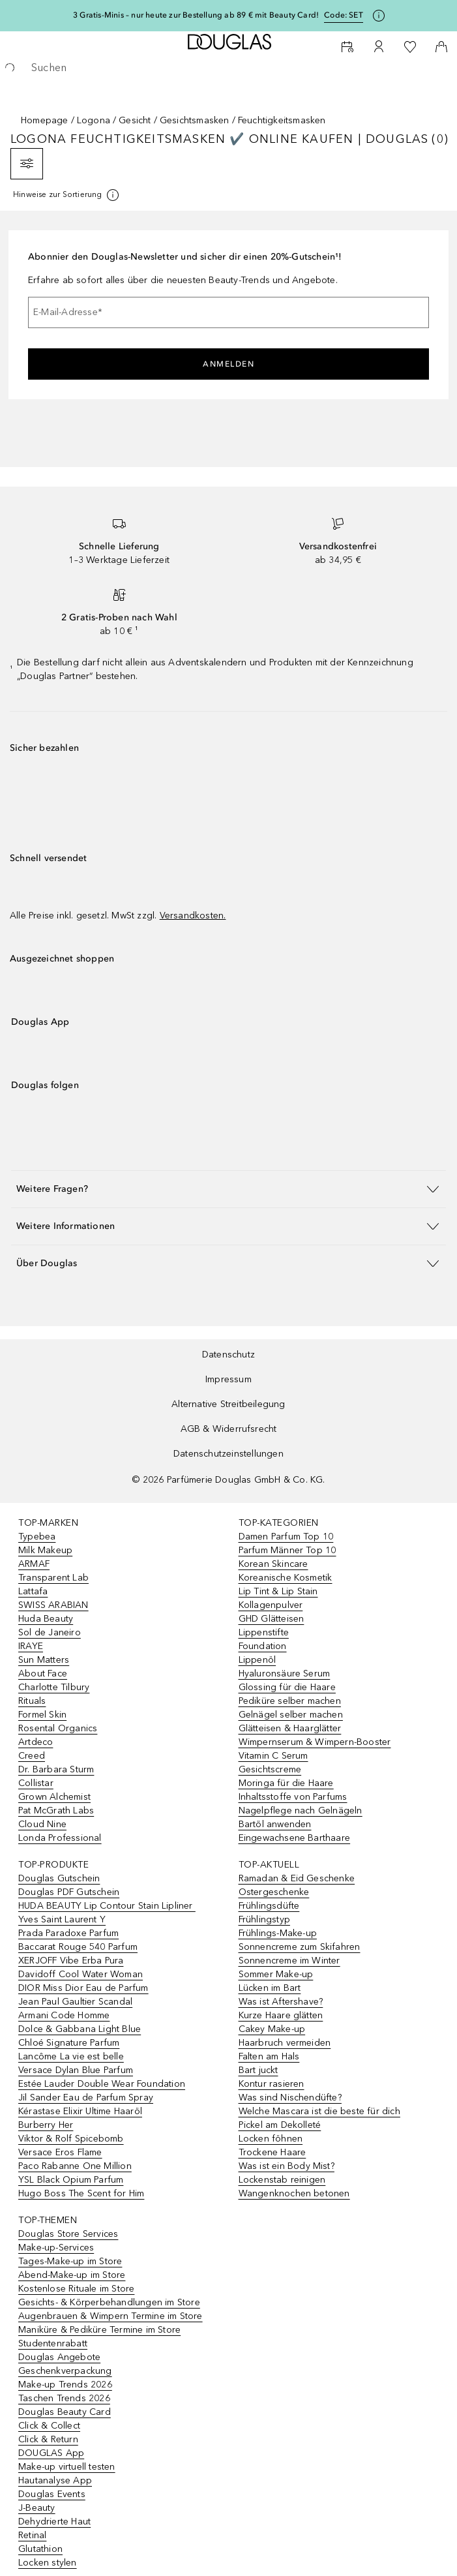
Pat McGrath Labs (56, 1810)
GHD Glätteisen (271, 1618)
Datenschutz (228, 1354)
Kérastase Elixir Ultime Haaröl (80, 2111)
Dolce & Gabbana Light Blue (79, 2029)
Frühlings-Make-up (278, 1933)
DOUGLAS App (51, 2453)
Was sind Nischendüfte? (290, 2097)
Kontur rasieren (271, 2083)
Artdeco (35, 1742)
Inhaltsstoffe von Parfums (293, 1796)
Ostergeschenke (274, 1892)
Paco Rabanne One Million (75, 2166)
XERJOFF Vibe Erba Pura (70, 1960)
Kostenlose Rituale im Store (76, 2288)
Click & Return (48, 2439)
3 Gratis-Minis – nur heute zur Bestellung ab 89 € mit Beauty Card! (196, 15)
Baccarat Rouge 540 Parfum (78, 1946)
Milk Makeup (45, 1550)
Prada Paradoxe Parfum (68, 1933)
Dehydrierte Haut (54, 2521)
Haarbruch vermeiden (285, 2042)
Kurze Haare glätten (281, 2015)
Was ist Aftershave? (281, 2001)
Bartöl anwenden (275, 1824)
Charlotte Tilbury (53, 1687)
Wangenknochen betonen (294, 2193)
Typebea (36, 1536)
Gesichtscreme (270, 1769)
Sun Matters (43, 1659)
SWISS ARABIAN (53, 1605)
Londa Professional (60, 1837)
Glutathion (40, 2548)
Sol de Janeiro (49, 1632)
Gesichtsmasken (194, 120)
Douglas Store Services (68, 2233)
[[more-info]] (67, 195)
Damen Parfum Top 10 (286, 1536)
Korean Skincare (273, 1563)
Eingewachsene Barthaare (295, 1837)
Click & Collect (49, 2425)
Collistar (35, 1783)
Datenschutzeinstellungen (228, 1453)
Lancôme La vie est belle (71, 2056)
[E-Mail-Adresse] (228, 312)
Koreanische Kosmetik (285, 1577)
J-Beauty (36, 2507)
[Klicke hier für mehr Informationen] (378, 15)
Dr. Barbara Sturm (56, 1769)
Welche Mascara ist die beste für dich (319, 2111)
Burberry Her (45, 2124)
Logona (93, 120)
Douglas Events (51, 2494)
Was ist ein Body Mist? (286, 2166)
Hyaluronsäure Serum (285, 1673)
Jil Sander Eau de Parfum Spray (85, 2097)
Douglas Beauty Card (64, 2411)
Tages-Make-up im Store (70, 2261)
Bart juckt (258, 2070)
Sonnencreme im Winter (289, 1960)
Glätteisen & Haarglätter (290, 1728)
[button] (228, 1188)
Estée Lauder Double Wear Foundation (101, 2083)
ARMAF (34, 1563)
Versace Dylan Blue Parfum (75, 2070)
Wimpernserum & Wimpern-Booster (315, 1742)
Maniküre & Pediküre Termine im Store (99, 2329)
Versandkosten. (193, 915)
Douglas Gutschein (59, 1878)
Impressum (228, 1379)
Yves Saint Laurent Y (62, 1919)
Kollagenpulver (271, 1605)
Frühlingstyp (264, 1919)
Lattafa (33, 1591)
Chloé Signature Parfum (68, 2042)
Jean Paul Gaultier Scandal (75, 2001)
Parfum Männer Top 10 (287, 1550)
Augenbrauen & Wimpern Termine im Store (110, 2316)
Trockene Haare (272, 2152)
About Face (42, 1673)
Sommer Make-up (276, 1974)
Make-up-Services (56, 2247)
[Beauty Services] (347, 47)
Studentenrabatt (52, 2343)
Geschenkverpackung (65, 2370)
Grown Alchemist (54, 1796)
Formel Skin (42, 1714)
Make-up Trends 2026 (65, 2384)
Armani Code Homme (64, 2015)
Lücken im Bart (270, 1987)
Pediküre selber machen (290, 1700)
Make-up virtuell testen (66, 2466)
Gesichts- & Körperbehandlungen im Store (109, 2302)
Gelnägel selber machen (291, 1714)
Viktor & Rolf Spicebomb (71, 2138)
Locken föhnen (271, 2138)
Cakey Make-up (272, 2029)
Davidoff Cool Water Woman (80, 1974)
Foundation (263, 1646)
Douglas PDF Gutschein (68, 1892)
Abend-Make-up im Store (71, 2275)
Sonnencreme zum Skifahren (300, 1946)
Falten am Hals (269, 2056)
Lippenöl (257, 1659)
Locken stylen (47, 2562)
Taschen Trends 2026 (64, 2398)
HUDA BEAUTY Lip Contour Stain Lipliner (107, 1905)
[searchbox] (228, 67)
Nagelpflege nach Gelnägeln (300, 1810)
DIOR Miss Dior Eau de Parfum (83, 1987)
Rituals (32, 1700)
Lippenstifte (264, 1632)
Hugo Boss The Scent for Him (81, 2193)
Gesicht (135, 120)
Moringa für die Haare (286, 1783)
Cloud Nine (42, 1824)
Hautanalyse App (55, 2480)
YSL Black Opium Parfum (70, 2179)
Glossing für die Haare (287, 1687)
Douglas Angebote (59, 2357)
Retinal (32, 2535)
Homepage (44, 120)
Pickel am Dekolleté (280, 2124)
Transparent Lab (53, 1577)
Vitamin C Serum (273, 1755)
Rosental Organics (57, 1728)
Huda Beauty (45, 1618)
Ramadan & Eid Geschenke (297, 1878)
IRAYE (30, 1646)
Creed (31, 1755)
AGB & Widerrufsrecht (229, 1428)
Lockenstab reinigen (282, 2179)
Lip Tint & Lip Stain (278, 1591)
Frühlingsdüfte (269, 1905)
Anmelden (228, 364)
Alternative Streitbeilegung (228, 1404)
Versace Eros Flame (60, 2152)
